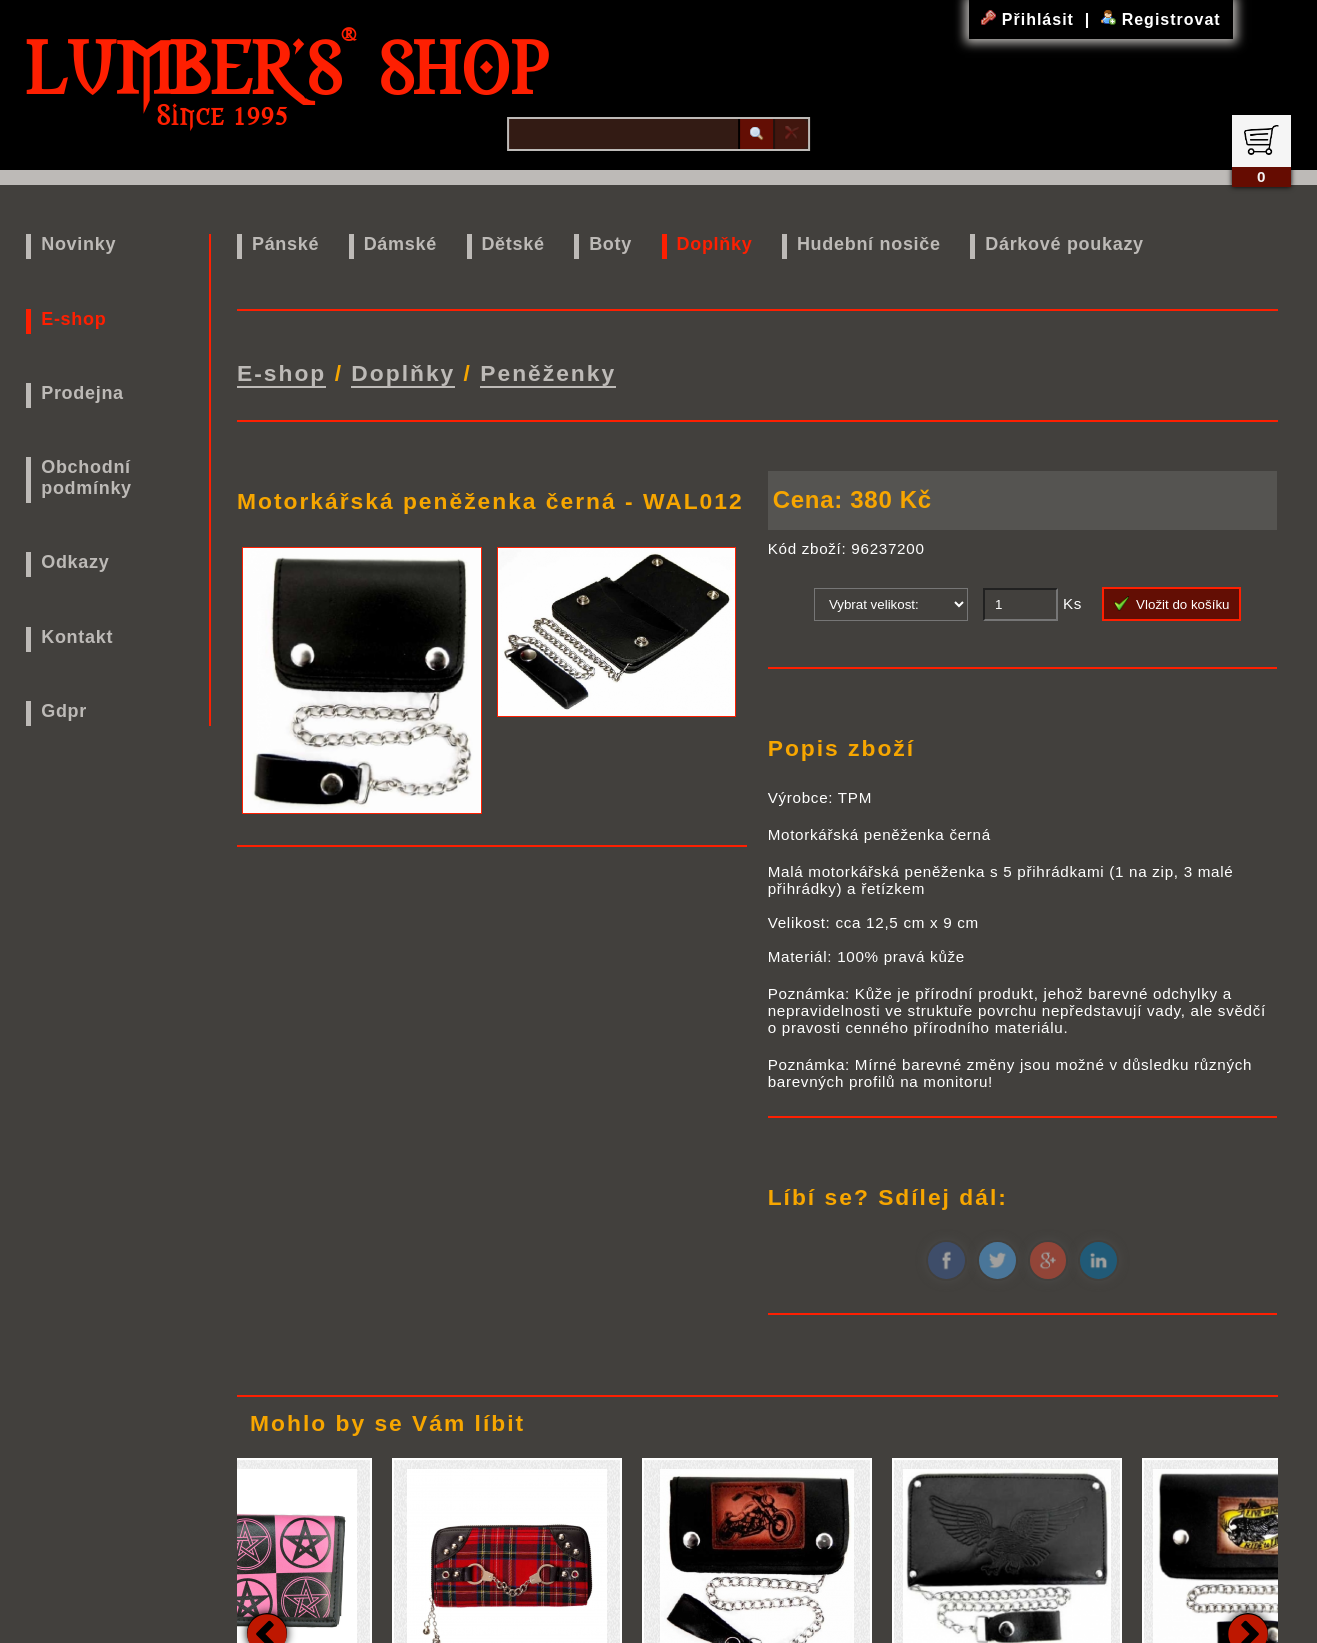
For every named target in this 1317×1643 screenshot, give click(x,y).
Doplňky (714, 244)
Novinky (78, 244)
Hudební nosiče (869, 244)
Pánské (285, 244)
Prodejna (82, 393)
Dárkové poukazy (1064, 244)
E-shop (73, 319)
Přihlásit (1030, 19)
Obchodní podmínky (86, 477)
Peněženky (548, 373)
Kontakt (77, 637)
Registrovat (1160, 19)
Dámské (400, 244)
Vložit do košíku (1172, 604)
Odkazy (75, 562)
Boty (610, 244)
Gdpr (64, 711)
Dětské (512, 244)
